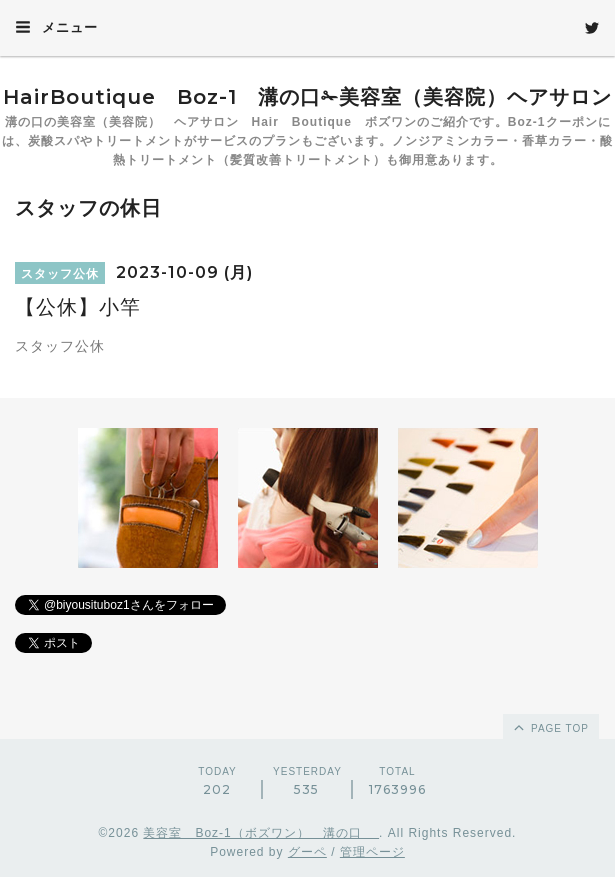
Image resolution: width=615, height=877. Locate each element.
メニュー (56, 27)
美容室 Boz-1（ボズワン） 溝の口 (261, 833)
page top (550, 727)
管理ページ (372, 852)
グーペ (307, 852)
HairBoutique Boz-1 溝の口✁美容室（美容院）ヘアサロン (307, 97)
